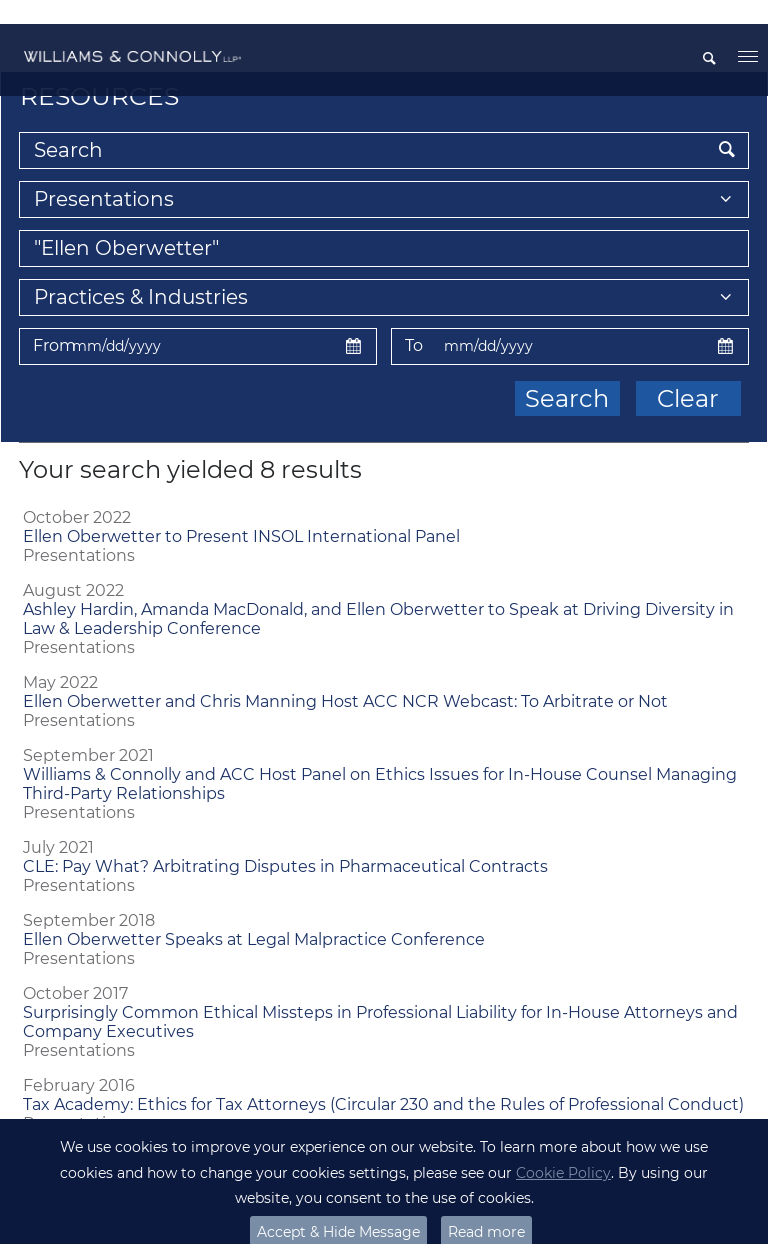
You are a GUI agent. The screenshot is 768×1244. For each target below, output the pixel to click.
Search (567, 374)
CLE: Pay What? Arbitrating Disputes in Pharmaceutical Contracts (285, 842)
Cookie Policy (563, 1149)
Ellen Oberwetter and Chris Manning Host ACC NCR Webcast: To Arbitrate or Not (345, 677)
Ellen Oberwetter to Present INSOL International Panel (241, 512)
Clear (688, 374)
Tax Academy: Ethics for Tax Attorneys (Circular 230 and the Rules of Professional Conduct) (383, 1080)
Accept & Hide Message (338, 1208)
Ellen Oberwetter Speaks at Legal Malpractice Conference (254, 915)
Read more (486, 1208)
